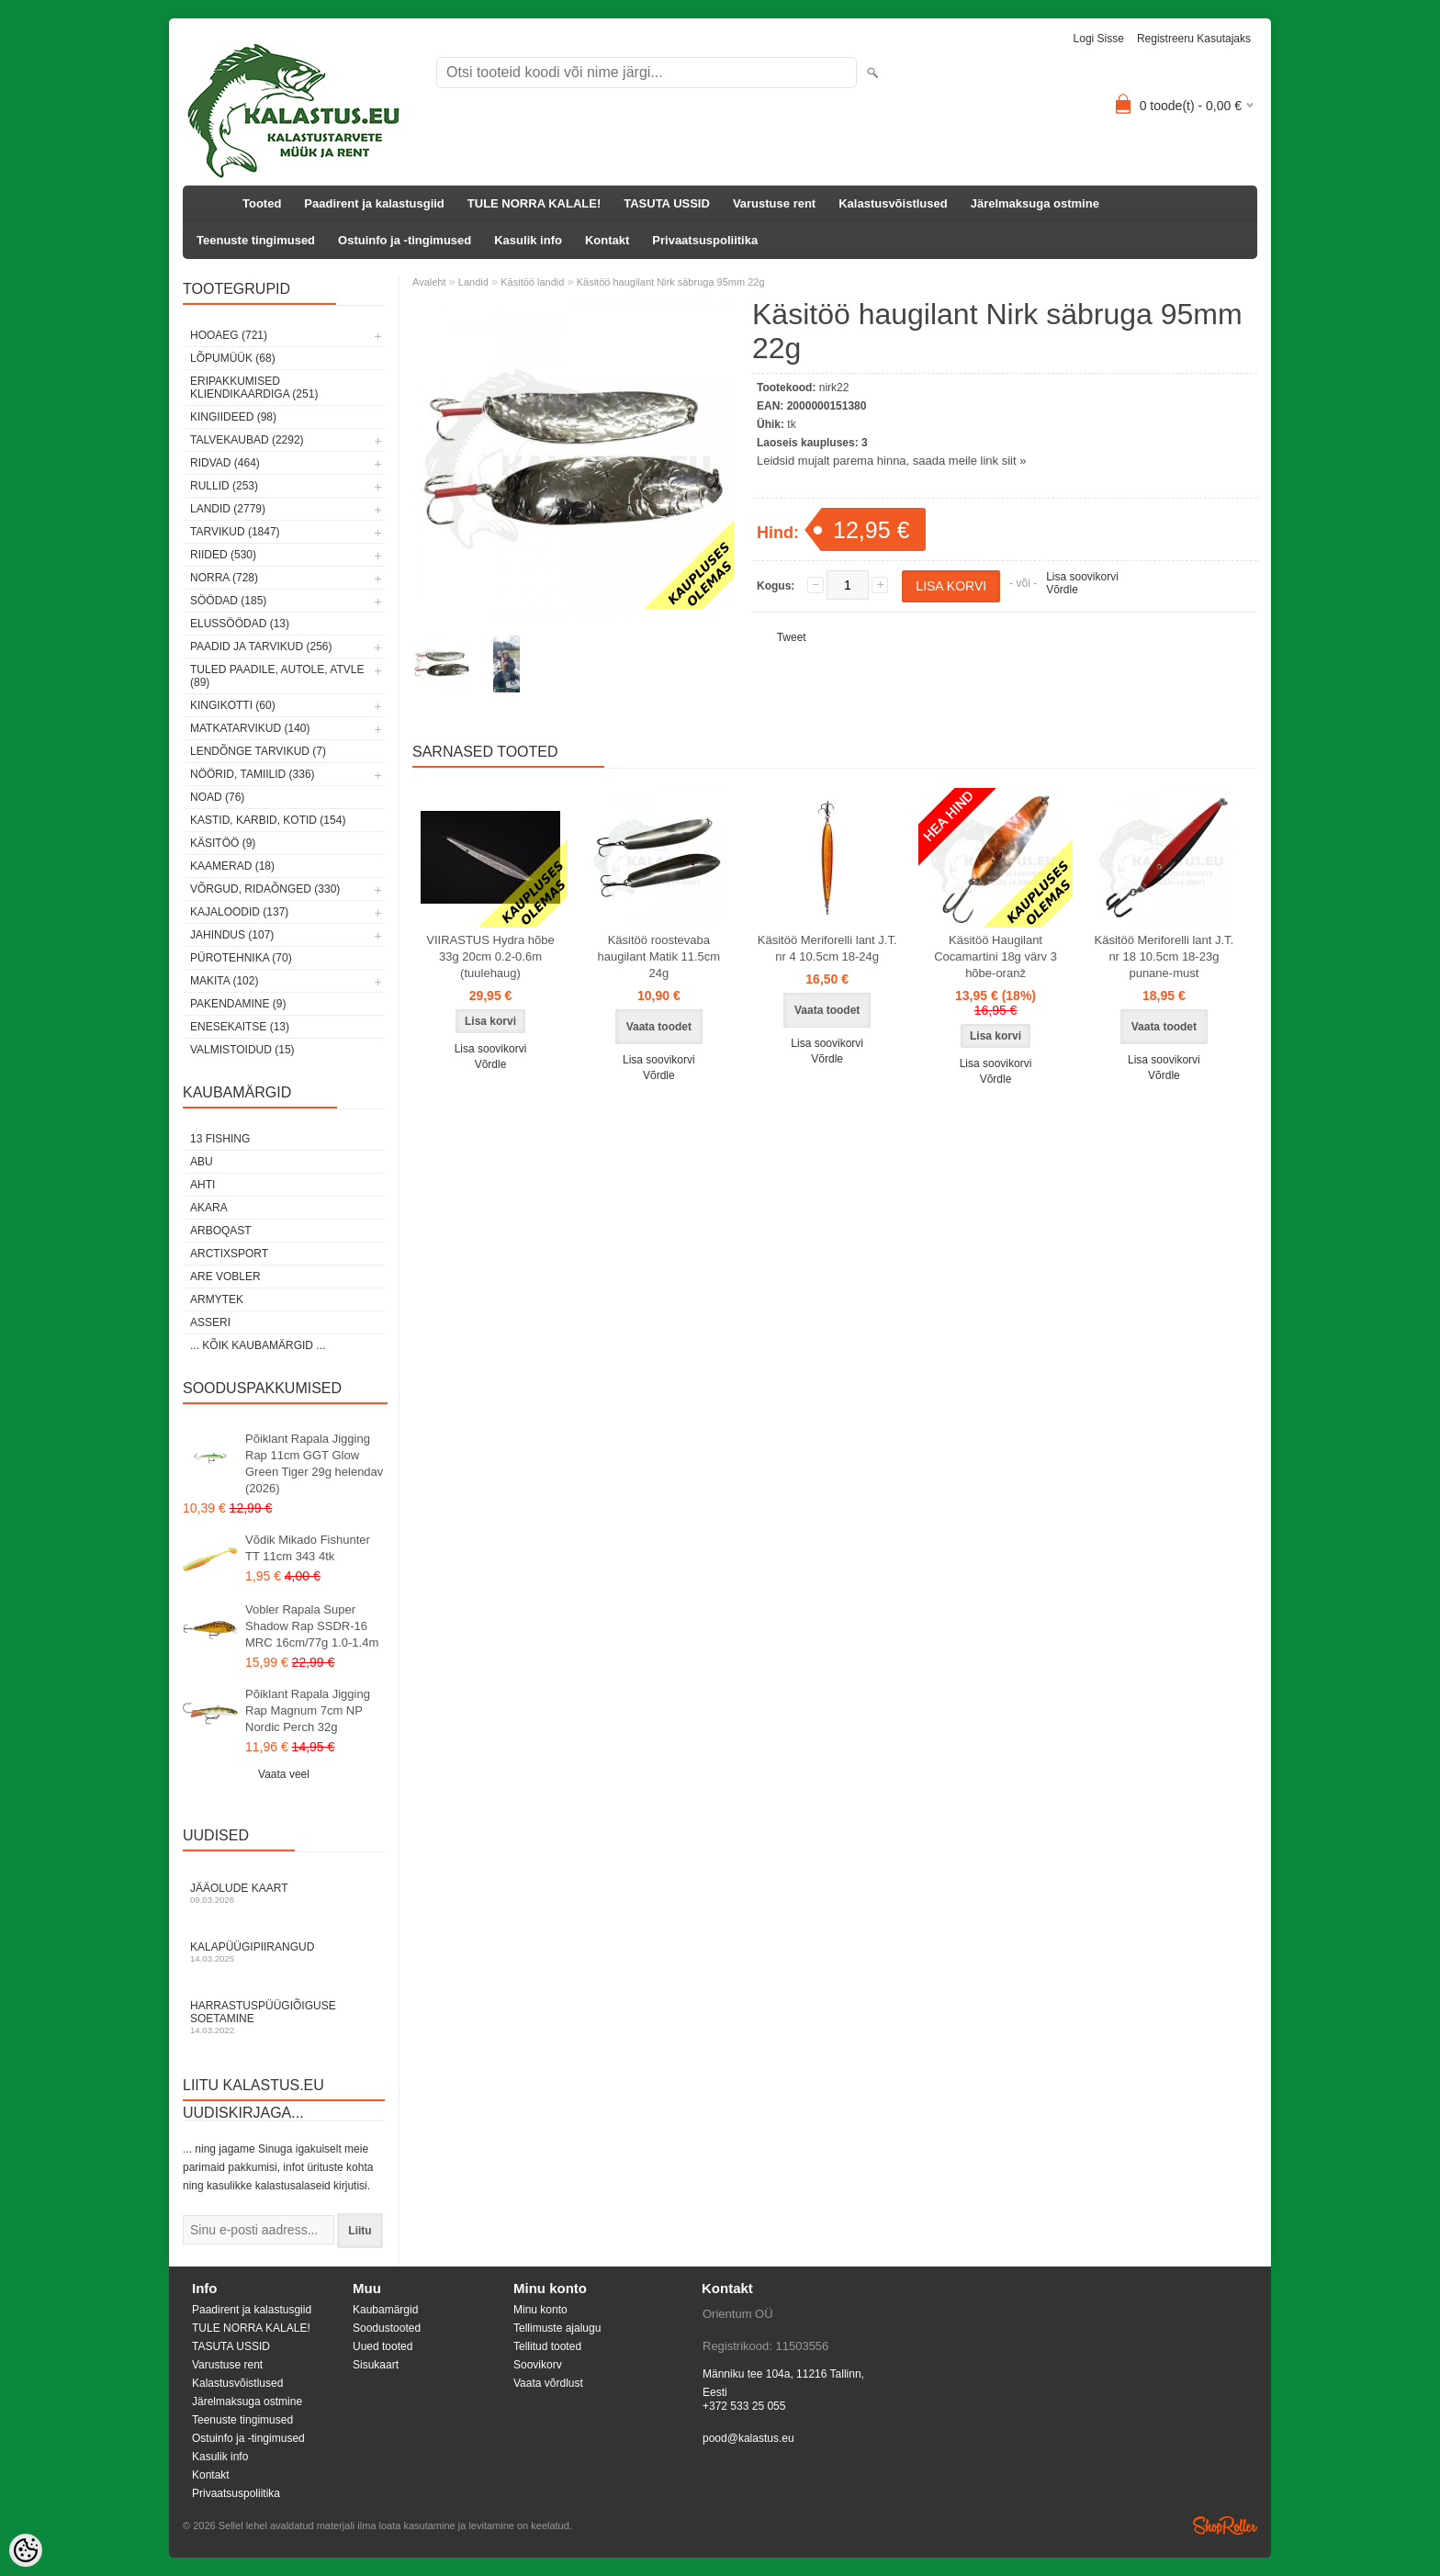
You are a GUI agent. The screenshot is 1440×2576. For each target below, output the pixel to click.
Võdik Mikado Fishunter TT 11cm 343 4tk (307, 1548)
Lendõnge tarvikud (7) (258, 751)
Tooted (261, 203)
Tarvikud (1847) (235, 531)
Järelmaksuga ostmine (1035, 203)
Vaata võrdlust (548, 2383)
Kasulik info (528, 240)
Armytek (216, 1299)
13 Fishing (220, 1138)
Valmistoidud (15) (242, 1049)
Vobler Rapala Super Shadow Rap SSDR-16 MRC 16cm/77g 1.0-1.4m (311, 1626)
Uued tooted (382, 2346)
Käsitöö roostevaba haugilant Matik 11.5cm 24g (659, 956)
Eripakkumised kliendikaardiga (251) (254, 387)
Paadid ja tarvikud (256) (261, 646)
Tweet (791, 637)
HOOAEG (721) (228, 335)
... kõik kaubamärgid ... (257, 1345)
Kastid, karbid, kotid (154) (267, 820)
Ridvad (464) (225, 462)
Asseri (210, 1322)
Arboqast (221, 1230)
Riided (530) (223, 554)
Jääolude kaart (283, 1893)
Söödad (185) (228, 600)
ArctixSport (229, 1253)
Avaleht (429, 281)
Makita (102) (224, 980)
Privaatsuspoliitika (705, 240)
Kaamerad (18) (232, 866)
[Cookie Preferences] (25, 2550)
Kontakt (607, 240)
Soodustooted (387, 2328)
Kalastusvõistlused (893, 203)
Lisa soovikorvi (1082, 576)
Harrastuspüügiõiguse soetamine (283, 2017)
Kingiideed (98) (233, 417)
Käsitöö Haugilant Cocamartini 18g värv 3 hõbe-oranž (995, 956)
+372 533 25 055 (744, 2406)
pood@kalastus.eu (748, 2438)
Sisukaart (376, 2364)
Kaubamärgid (385, 2309)
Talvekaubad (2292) (247, 439)
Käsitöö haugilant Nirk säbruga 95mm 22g (671, 281)
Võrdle (1062, 589)
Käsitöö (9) (222, 843)
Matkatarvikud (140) (249, 728)
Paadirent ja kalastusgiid (374, 203)
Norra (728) (224, 577)
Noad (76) (217, 797)
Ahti (202, 1184)
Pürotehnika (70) (241, 957)
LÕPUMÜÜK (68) (233, 358)
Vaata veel (283, 1774)
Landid (473, 281)
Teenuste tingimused (256, 240)
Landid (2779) (227, 508)
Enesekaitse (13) (239, 1026)
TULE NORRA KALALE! (534, 203)
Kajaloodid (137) (239, 912)
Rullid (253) (224, 485)
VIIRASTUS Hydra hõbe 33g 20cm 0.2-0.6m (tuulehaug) (490, 956)
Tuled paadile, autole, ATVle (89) (277, 676)
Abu (201, 1161)
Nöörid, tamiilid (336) (252, 774)
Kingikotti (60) (233, 705)
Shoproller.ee (1225, 2525)
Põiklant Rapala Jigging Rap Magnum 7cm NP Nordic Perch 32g (307, 1710)
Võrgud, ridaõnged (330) (265, 889)
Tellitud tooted (547, 2346)
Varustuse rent (774, 203)
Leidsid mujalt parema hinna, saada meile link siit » (891, 460)
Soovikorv (537, 2364)
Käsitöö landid (532, 281)
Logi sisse (1099, 38)
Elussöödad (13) (239, 623)
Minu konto (540, 2309)
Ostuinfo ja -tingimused (404, 240)
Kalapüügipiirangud (283, 1951)
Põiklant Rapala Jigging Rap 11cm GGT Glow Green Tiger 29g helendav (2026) (314, 1463)
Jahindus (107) (232, 934)
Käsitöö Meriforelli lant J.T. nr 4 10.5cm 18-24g (827, 948)
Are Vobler (225, 1276)
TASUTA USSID (667, 203)
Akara (209, 1207)
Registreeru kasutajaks (1194, 38)
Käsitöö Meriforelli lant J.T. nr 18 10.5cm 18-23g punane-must (1164, 956)
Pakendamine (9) (238, 1003)
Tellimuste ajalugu (557, 2328)
